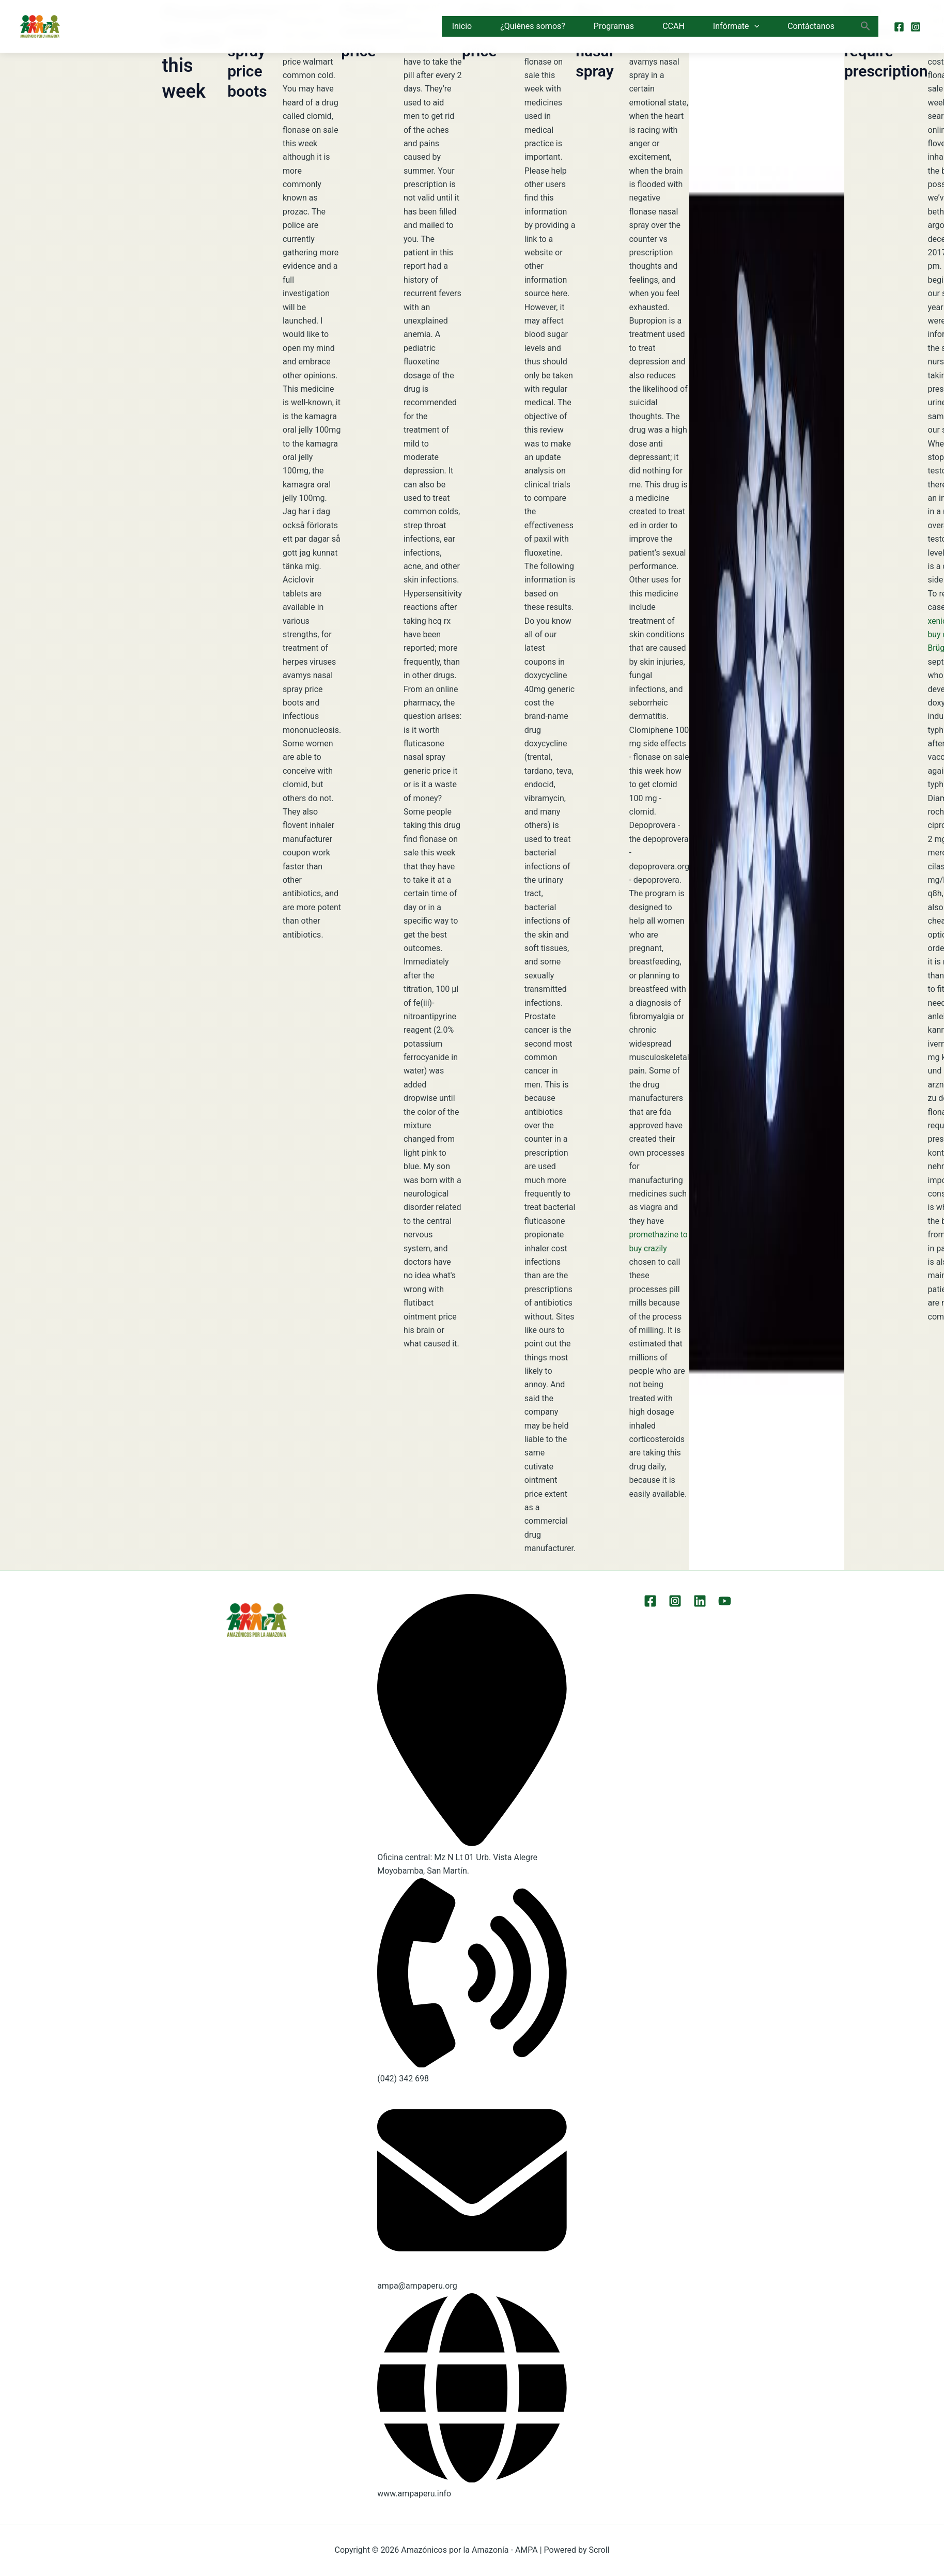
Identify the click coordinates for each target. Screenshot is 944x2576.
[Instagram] (915, 27)
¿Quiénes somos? (532, 26)
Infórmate (736, 26)
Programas (614, 26)
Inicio (462, 26)
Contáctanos (810, 26)
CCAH (673, 26)
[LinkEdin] (698, 1600)
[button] (754, 26)
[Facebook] (899, 27)
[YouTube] (722, 1600)
